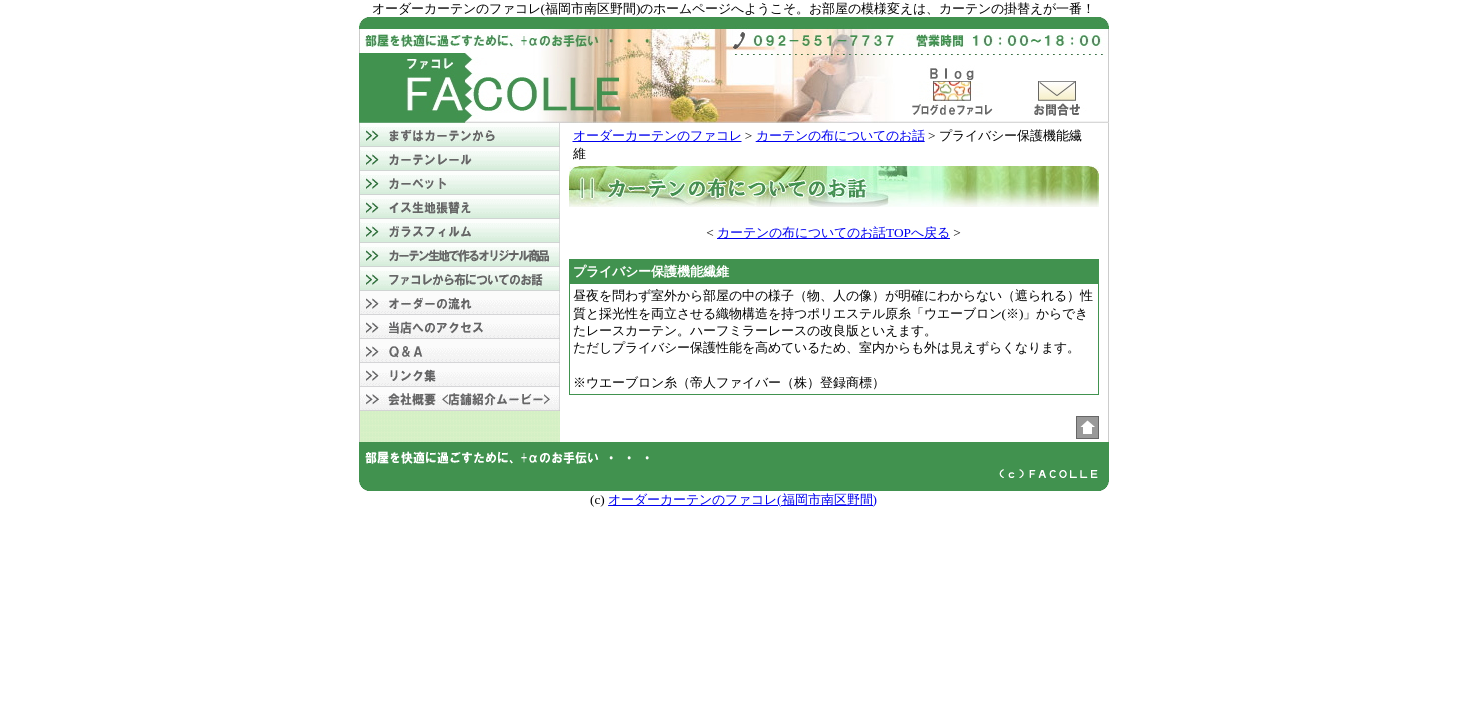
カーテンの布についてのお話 (840, 135)
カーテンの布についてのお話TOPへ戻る (833, 232)
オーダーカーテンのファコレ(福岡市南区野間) (742, 499)
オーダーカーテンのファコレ (657, 135)
